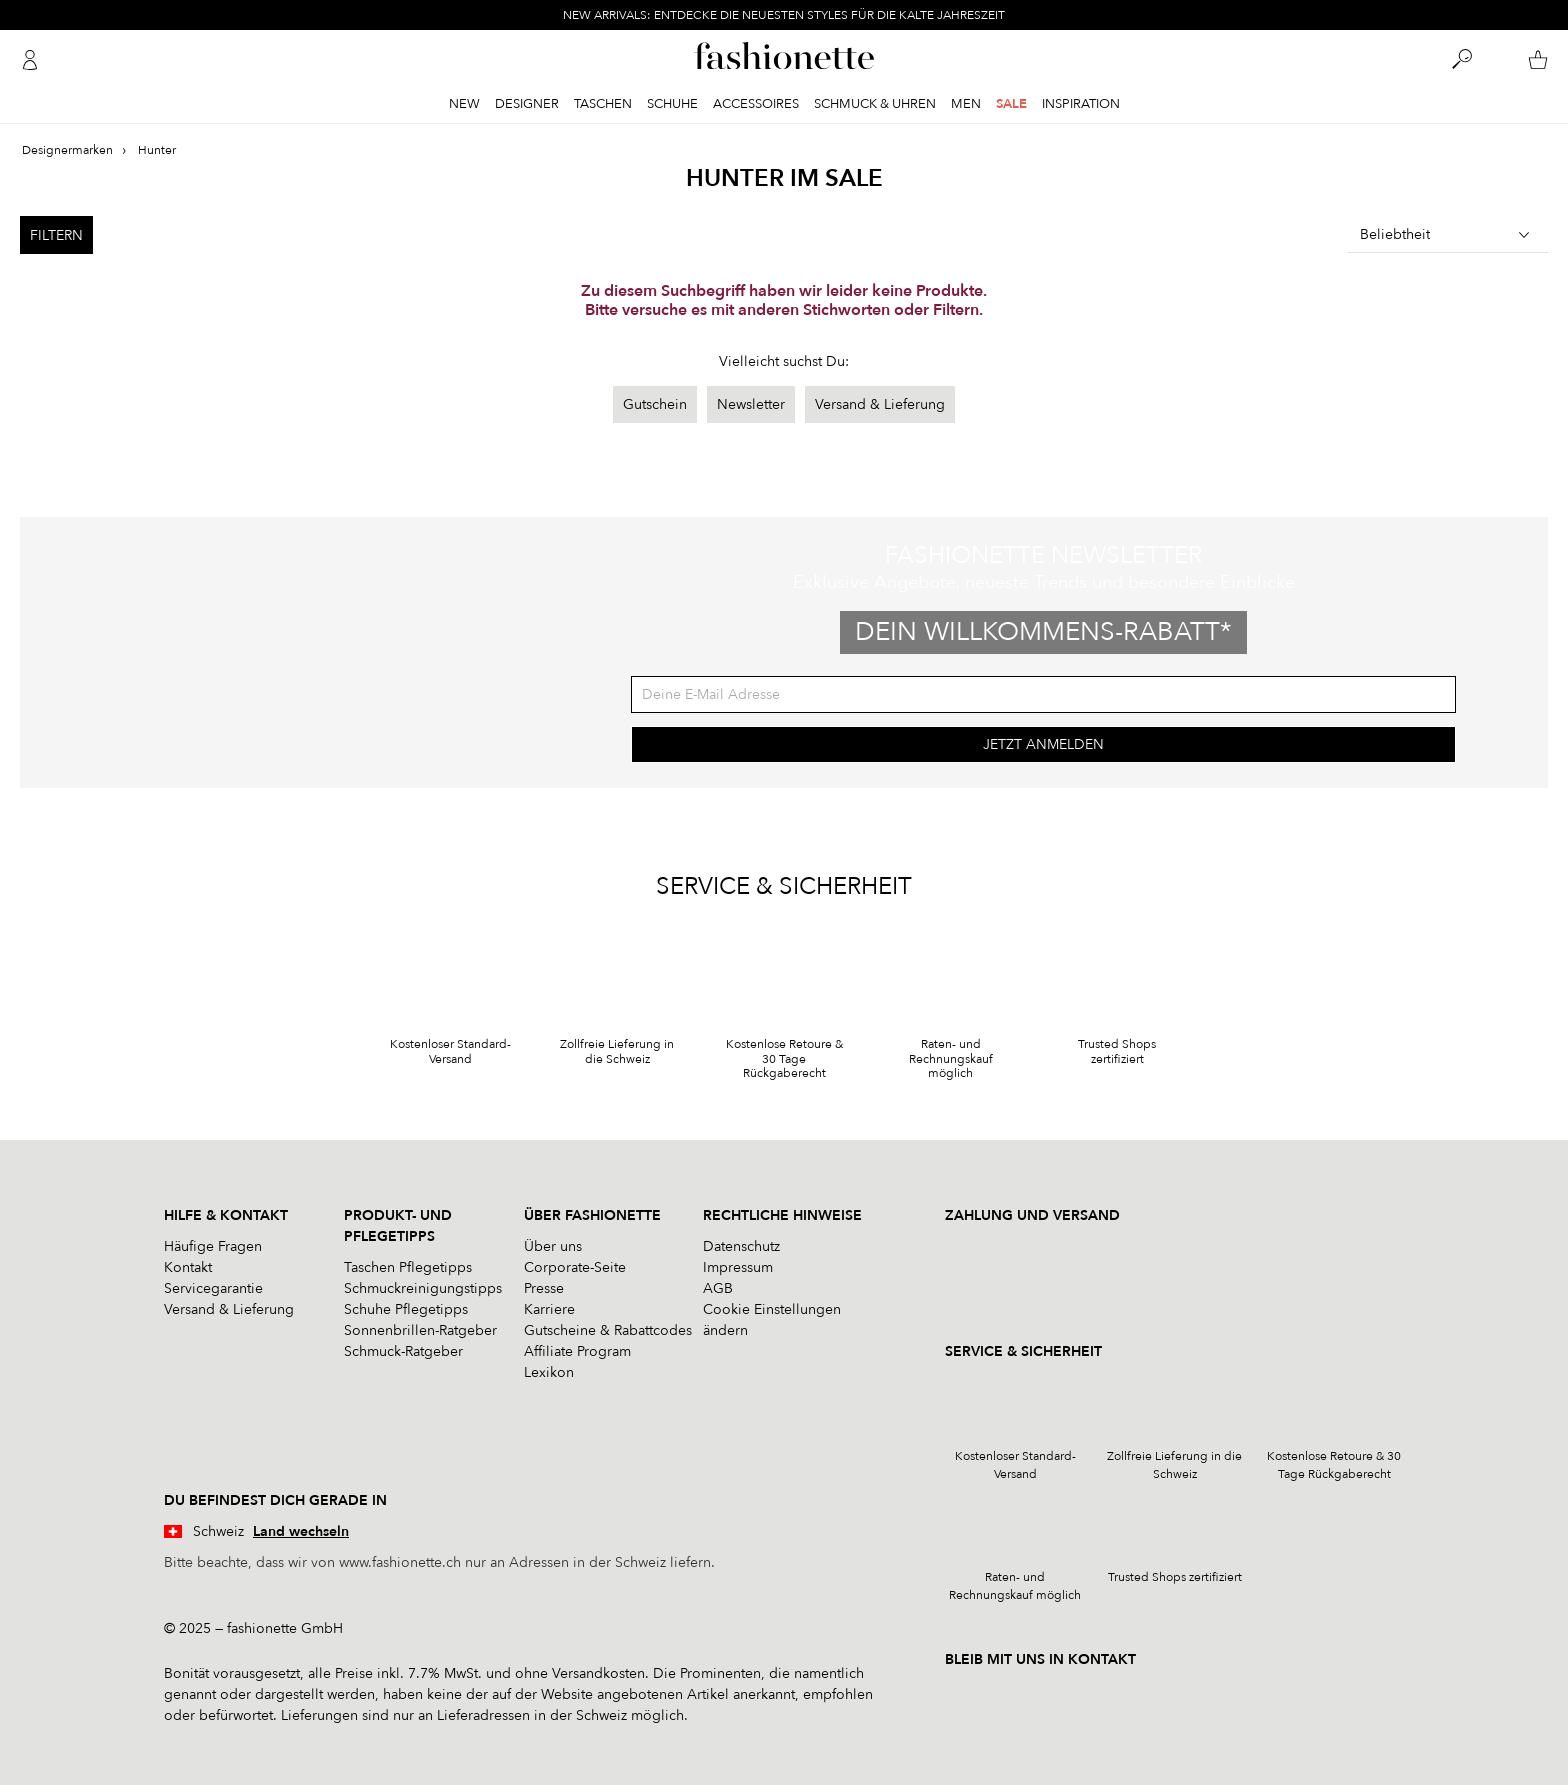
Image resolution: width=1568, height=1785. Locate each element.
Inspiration (1081, 104)
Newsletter (751, 404)
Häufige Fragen (213, 1246)
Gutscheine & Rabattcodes (608, 1330)
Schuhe (672, 104)
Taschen (603, 104)
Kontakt (188, 1267)
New (464, 104)
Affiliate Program (577, 1351)
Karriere (549, 1309)
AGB (718, 1288)
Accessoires (756, 104)
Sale (1011, 104)
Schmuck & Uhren (875, 104)
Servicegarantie (213, 1288)
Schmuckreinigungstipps (423, 1288)
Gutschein (655, 404)
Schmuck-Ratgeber (403, 1351)
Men (966, 104)
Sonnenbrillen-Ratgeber (420, 1330)
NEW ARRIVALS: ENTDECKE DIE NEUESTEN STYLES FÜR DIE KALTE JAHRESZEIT (784, 15)
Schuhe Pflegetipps (406, 1309)
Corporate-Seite (575, 1267)
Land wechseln (301, 1531)
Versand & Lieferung (880, 404)
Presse (544, 1288)
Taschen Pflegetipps (408, 1267)
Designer (527, 104)
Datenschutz (741, 1246)
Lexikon (549, 1372)
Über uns (553, 1246)
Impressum (738, 1267)
